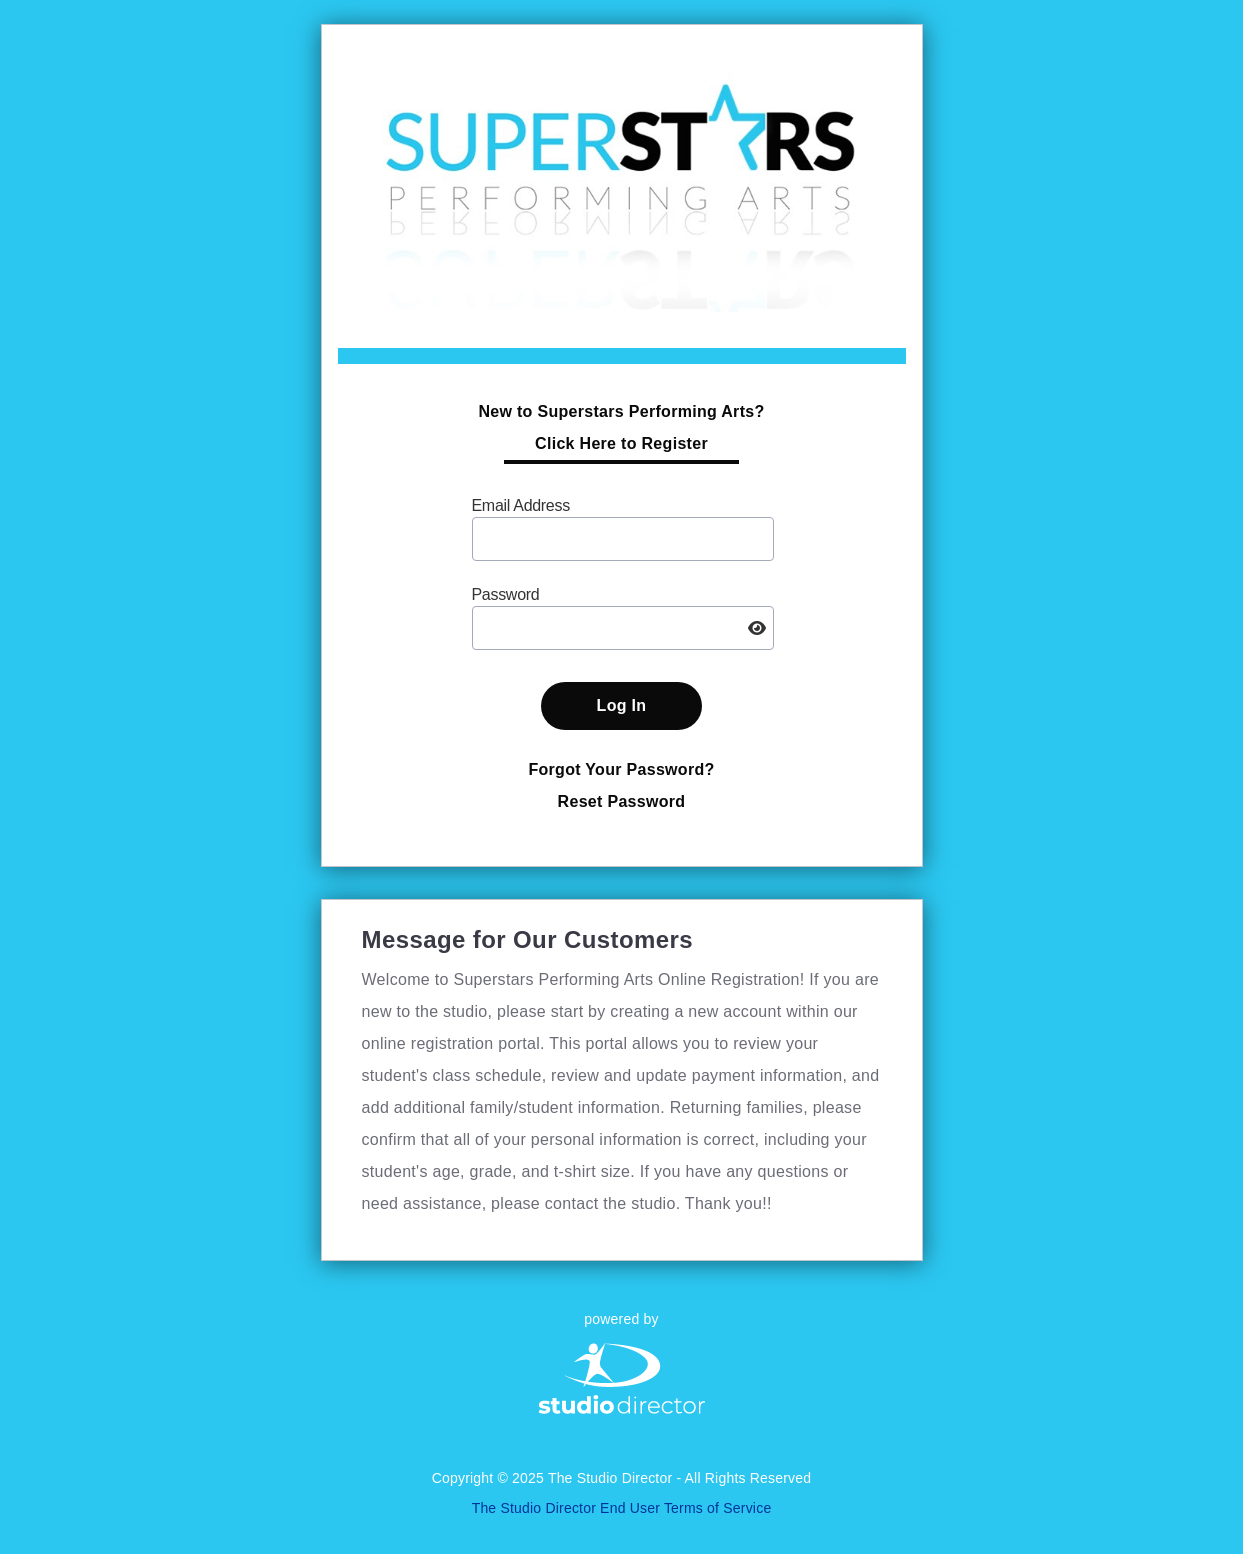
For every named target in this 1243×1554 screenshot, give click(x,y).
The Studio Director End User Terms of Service (622, 1508)
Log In (622, 705)
